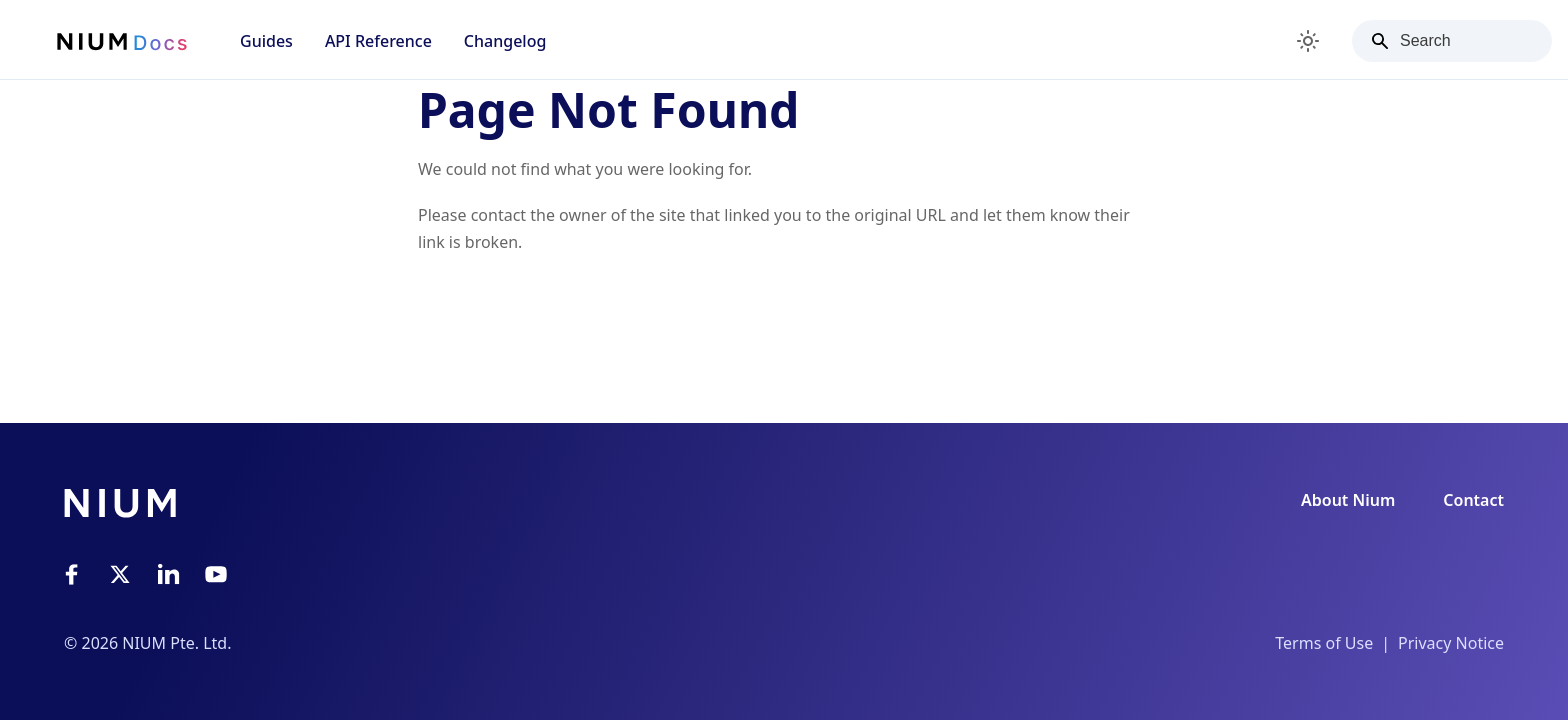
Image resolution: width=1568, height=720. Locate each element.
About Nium (1348, 500)
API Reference (378, 41)
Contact (1473, 500)
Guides (266, 41)
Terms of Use (1324, 643)
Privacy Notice (1451, 643)
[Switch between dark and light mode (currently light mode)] (1308, 41)
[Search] (1452, 41)
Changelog (505, 41)
